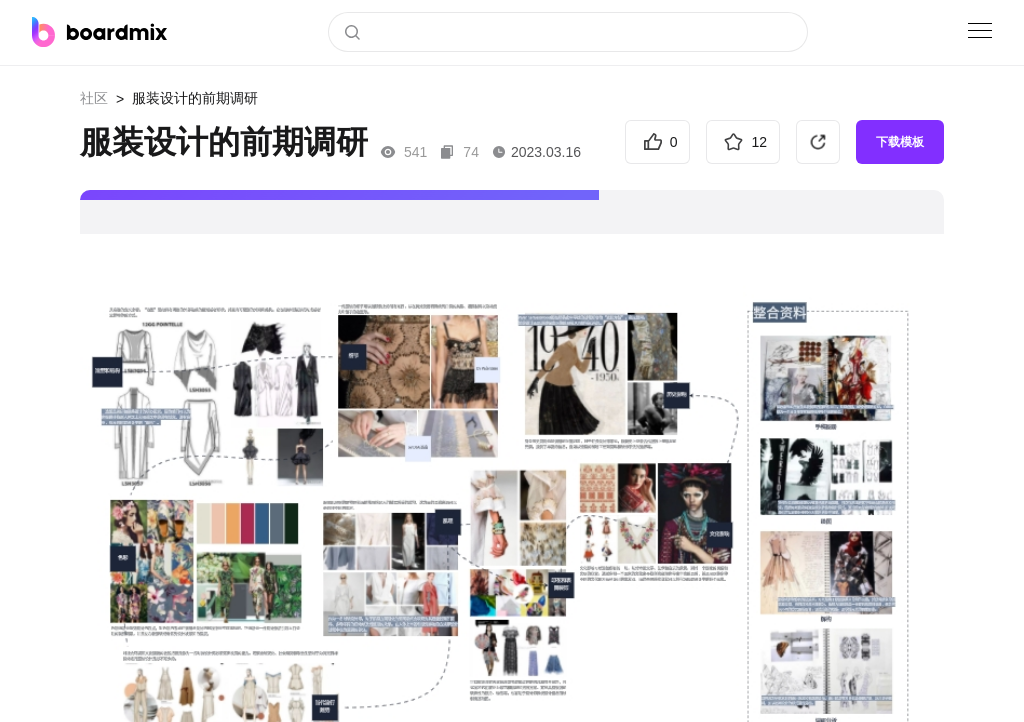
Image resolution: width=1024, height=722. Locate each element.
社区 (94, 98)
